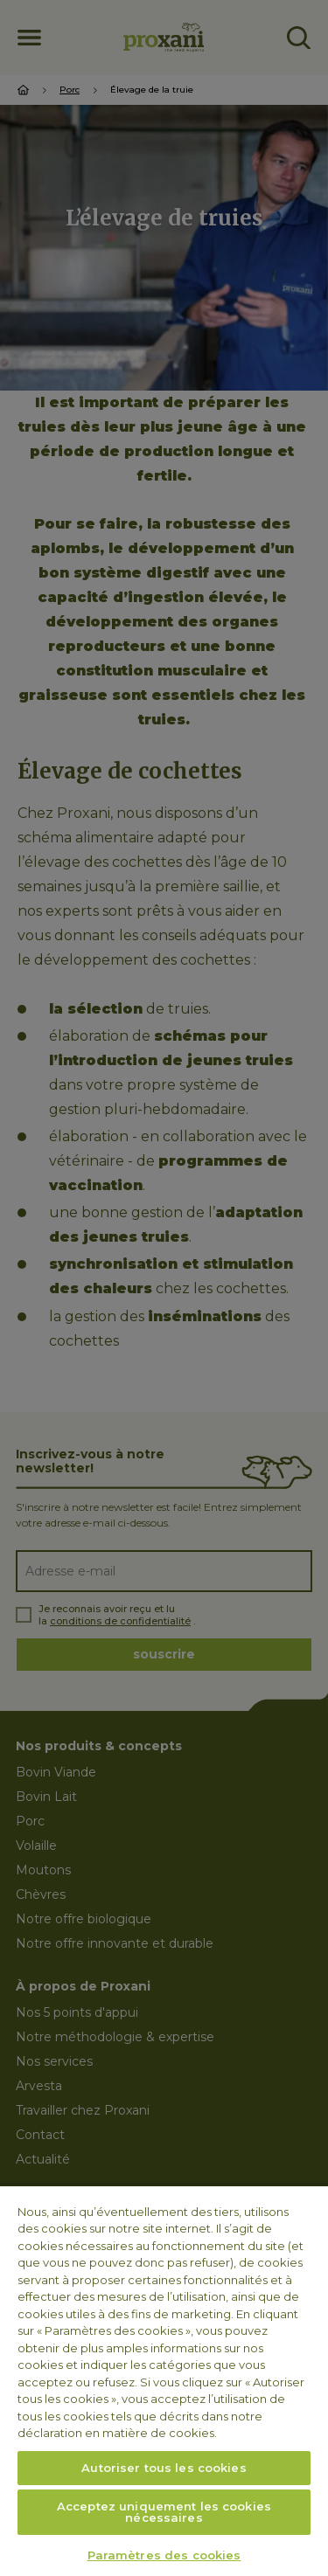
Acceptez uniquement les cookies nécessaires (164, 2511)
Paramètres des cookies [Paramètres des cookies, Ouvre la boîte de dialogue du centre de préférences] (164, 2555)
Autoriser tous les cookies (163, 2468)
